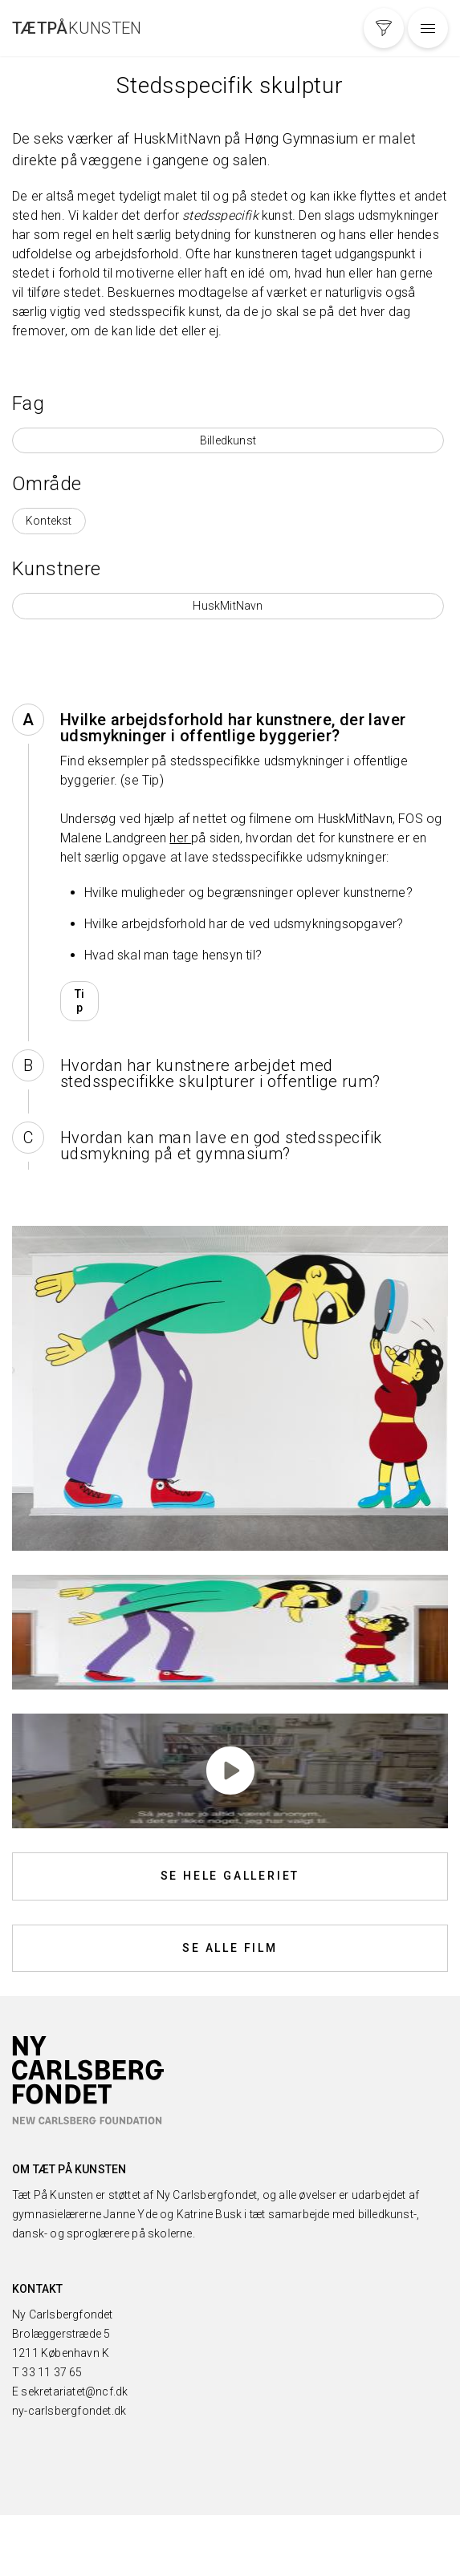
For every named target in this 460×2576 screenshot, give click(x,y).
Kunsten (77, 28)
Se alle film (230, 1947)
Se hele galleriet (230, 1875)
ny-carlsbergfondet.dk (69, 2410)
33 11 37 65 (52, 2372)
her (180, 838)
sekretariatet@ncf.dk (74, 2391)
